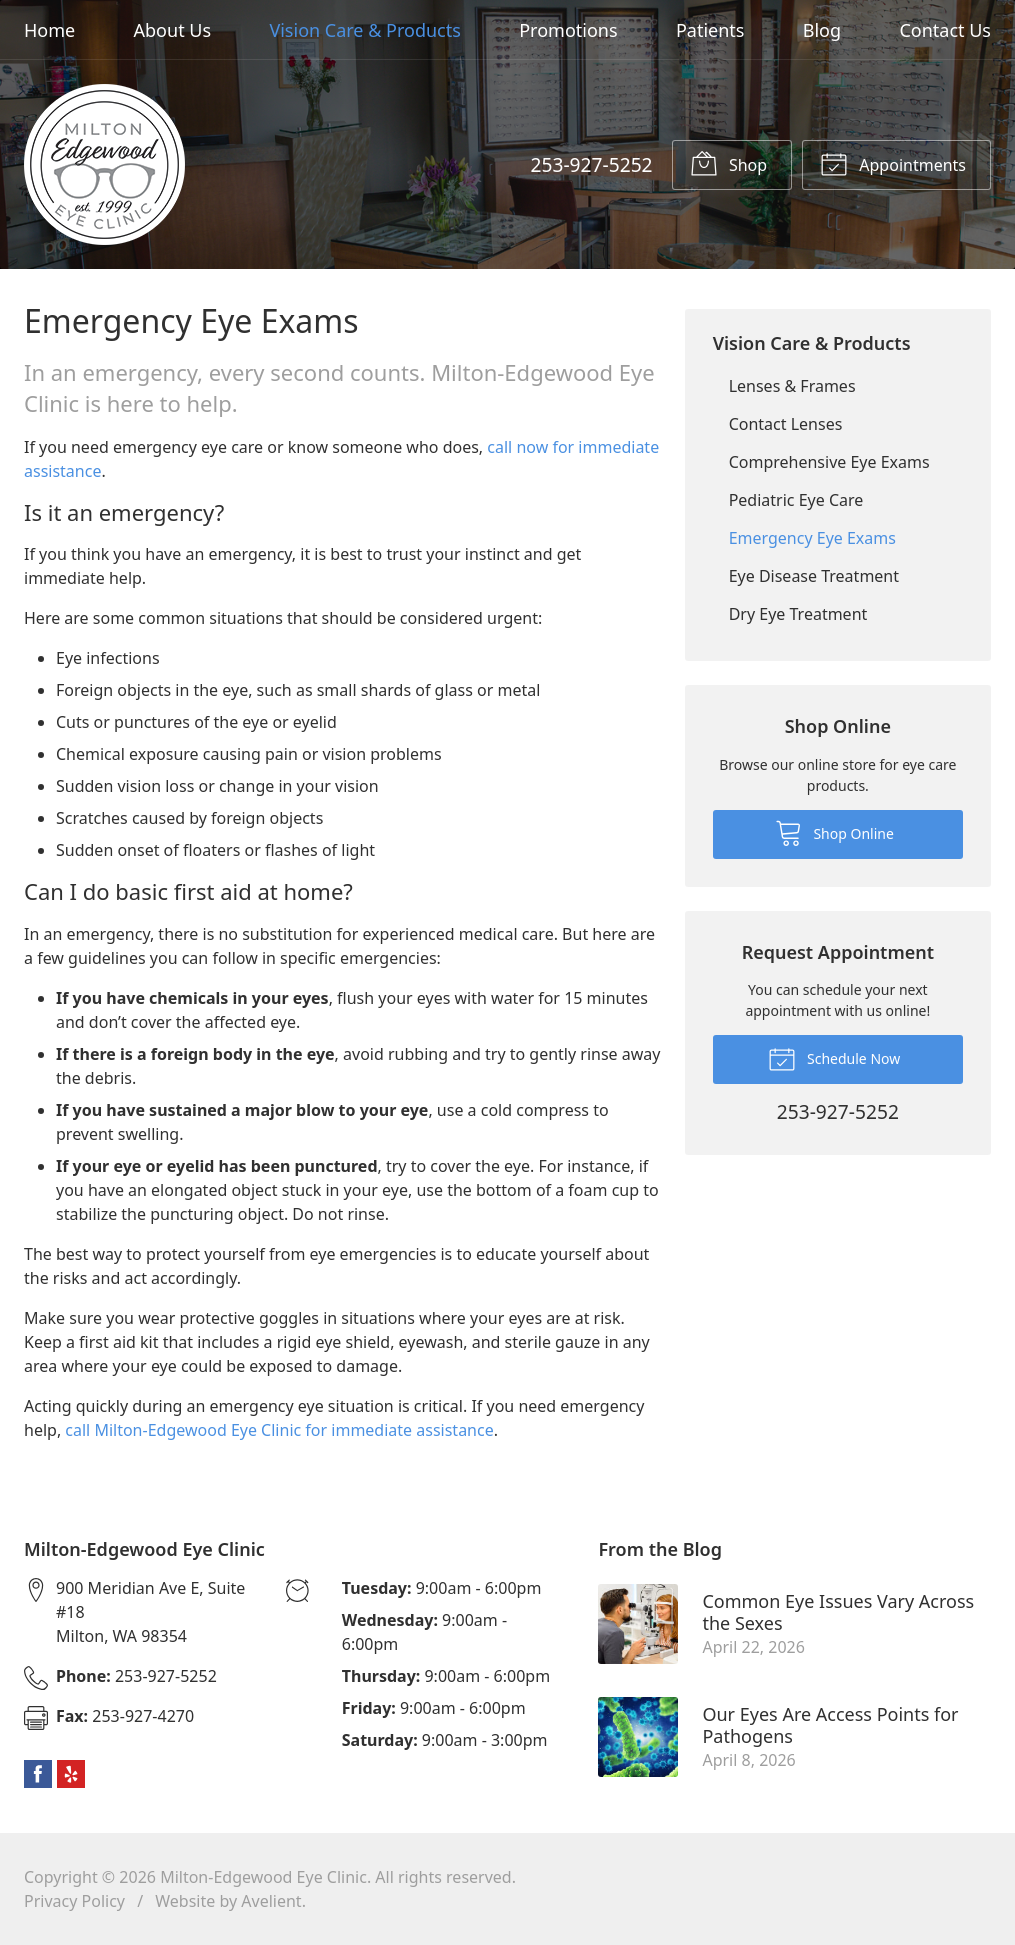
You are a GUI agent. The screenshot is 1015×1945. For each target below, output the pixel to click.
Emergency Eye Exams (812, 538)
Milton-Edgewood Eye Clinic (263, 1877)
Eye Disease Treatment (814, 576)
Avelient (271, 1901)
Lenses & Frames (792, 386)
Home (49, 30)
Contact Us (945, 30)
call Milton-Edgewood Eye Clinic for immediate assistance (279, 1430)
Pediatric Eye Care (796, 500)
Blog (822, 30)
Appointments (893, 163)
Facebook (38, 1774)
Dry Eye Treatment (798, 614)
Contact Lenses (786, 424)
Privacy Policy (74, 1901)
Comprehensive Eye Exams (829, 462)
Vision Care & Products (364, 30)
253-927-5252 (591, 164)
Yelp (71, 1774)
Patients (710, 30)
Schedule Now (834, 1058)
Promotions (568, 30)
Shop (728, 163)
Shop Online (834, 832)
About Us (173, 30)
